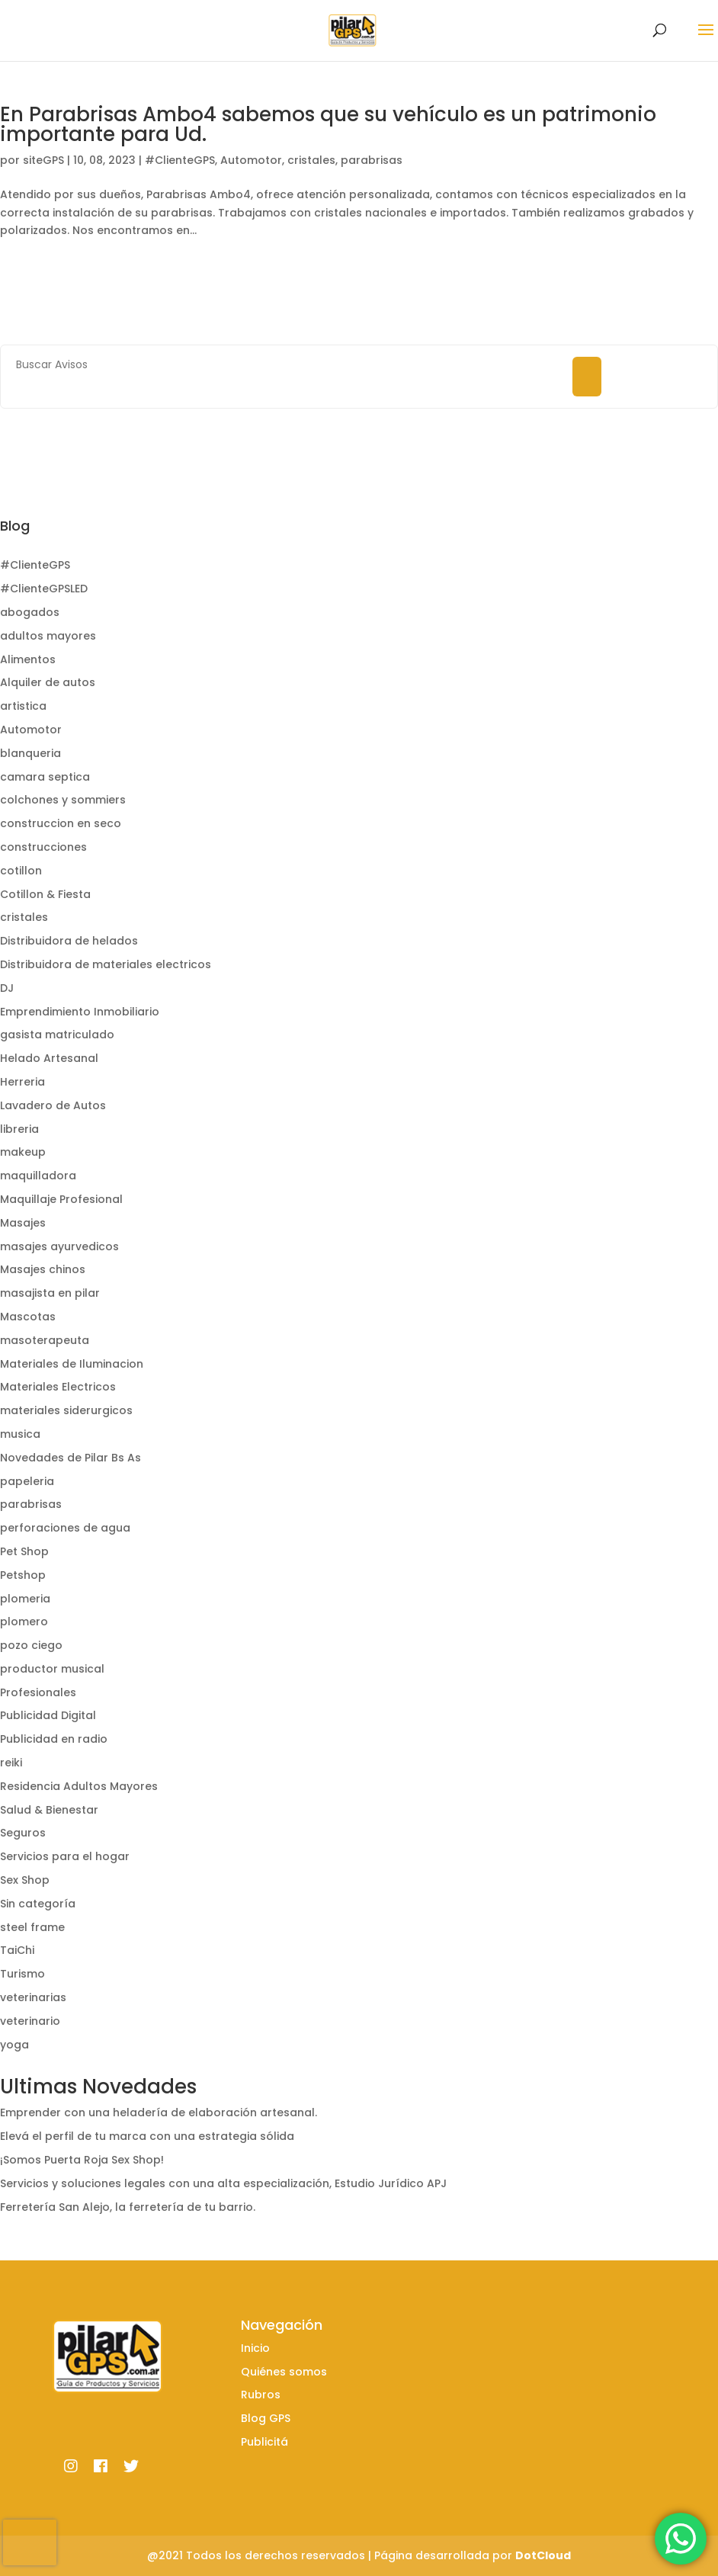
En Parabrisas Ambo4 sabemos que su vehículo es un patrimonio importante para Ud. (328, 124)
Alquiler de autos (47, 682)
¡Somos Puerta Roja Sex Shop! (82, 2159)
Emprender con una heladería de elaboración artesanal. (158, 2112)
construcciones (43, 847)
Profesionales (38, 1692)
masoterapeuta (44, 1340)
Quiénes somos (284, 2371)
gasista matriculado (57, 1034)
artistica (23, 706)
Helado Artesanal (49, 1058)
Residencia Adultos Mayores (79, 1786)
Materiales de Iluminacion (71, 1363)
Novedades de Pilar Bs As (70, 1457)
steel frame (32, 1927)
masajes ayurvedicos (59, 1246)
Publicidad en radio (53, 1739)
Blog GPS (265, 2418)
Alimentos (28, 659)
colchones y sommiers (63, 799)
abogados (29, 612)
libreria (19, 1129)
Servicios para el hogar (65, 1856)
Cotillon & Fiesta (45, 894)
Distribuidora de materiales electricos (105, 964)
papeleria (27, 1481)
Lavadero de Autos (53, 1105)
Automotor (251, 160)
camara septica (45, 776)
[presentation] (29, 2542)
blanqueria (30, 753)
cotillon (21, 870)
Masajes (23, 1222)
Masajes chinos (42, 1269)
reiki (11, 1762)
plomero (24, 1621)
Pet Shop (24, 1551)
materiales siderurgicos (66, 1410)
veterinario (30, 2021)
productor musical (52, 1668)
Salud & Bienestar (49, 1809)
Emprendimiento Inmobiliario (79, 1011)
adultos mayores (48, 635)
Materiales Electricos (58, 1386)
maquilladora (38, 1175)
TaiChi (17, 1950)
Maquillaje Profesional (61, 1199)
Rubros (260, 2394)
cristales (311, 160)
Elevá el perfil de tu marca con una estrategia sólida (147, 2136)
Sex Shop (25, 1880)
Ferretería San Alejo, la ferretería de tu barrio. (127, 2207)
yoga (14, 2044)
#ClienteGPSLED (44, 588)
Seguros (23, 1832)
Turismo (22, 1973)
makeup (23, 1152)
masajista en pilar (50, 1293)
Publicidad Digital (48, 1715)
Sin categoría (37, 1903)
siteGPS (43, 160)
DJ (7, 988)
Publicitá (264, 2441)
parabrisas (371, 160)
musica (20, 1434)
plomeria (25, 1598)
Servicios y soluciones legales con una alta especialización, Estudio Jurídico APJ (223, 2183)
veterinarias (33, 1997)
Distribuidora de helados (69, 940)
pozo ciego (31, 1645)
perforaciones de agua (65, 1527)
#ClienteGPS (180, 160)
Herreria (22, 1081)
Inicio (255, 2348)
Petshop (23, 1575)
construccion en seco (60, 823)
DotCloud (543, 2555)
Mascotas (28, 1316)
